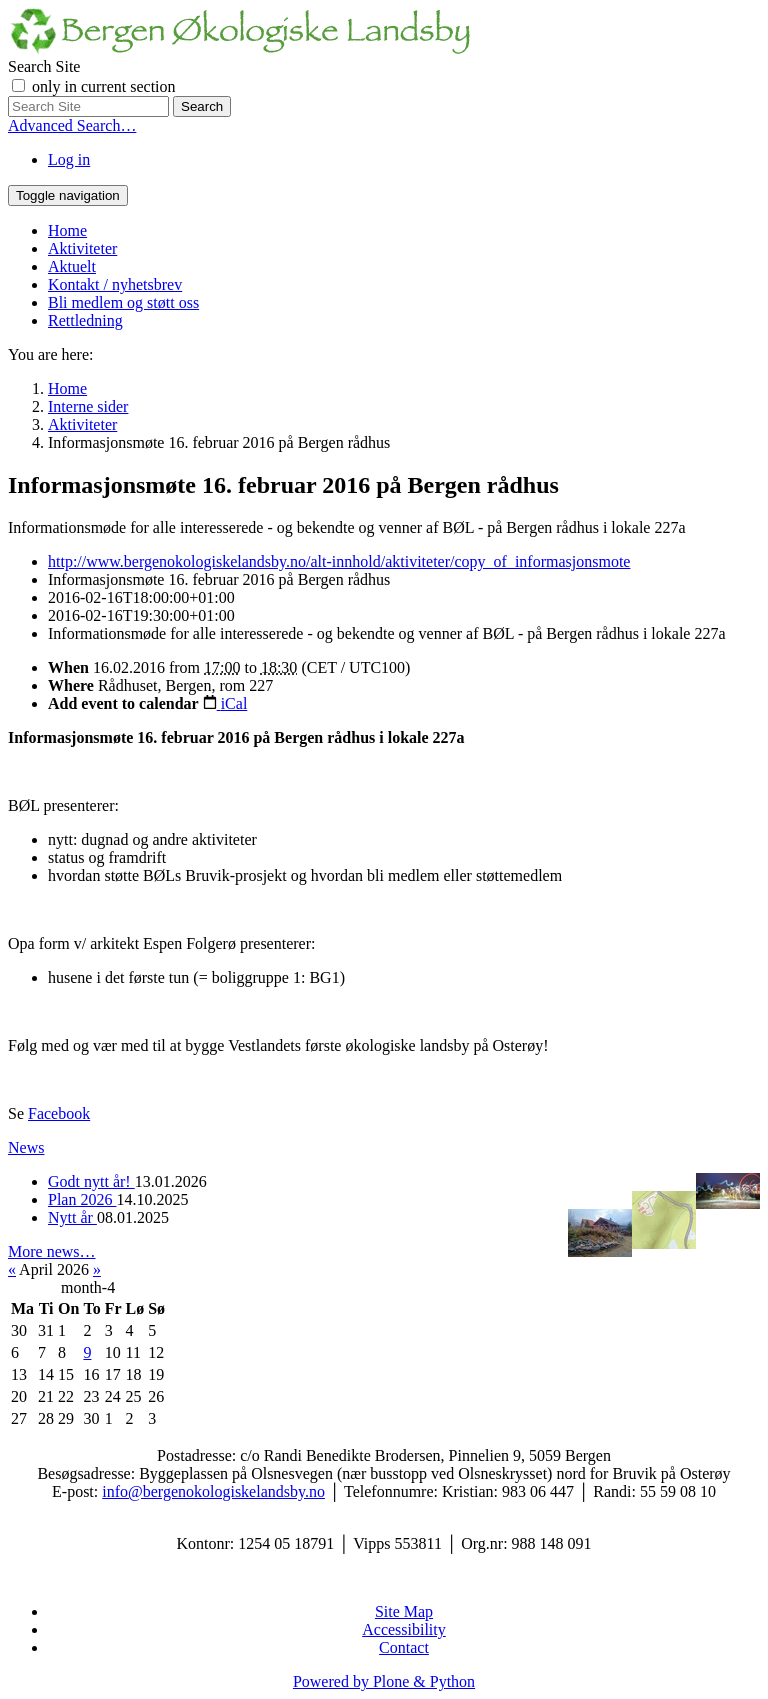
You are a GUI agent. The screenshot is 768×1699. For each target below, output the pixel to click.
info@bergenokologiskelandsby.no (213, 1491)
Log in (69, 159)
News (26, 1147)
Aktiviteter (82, 248)
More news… (52, 1251)
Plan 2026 (82, 1199)
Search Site (44, 66)
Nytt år (72, 1217)
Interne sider (88, 406)
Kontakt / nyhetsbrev (115, 284)
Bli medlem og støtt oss (123, 302)
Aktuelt (72, 266)
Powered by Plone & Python (384, 1681)
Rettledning (85, 320)
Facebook (59, 1113)
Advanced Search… (72, 125)
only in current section (104, 86)
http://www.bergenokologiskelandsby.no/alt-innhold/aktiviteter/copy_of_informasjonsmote (339, 561)
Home (67, 230)
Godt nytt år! (91, 1181)
